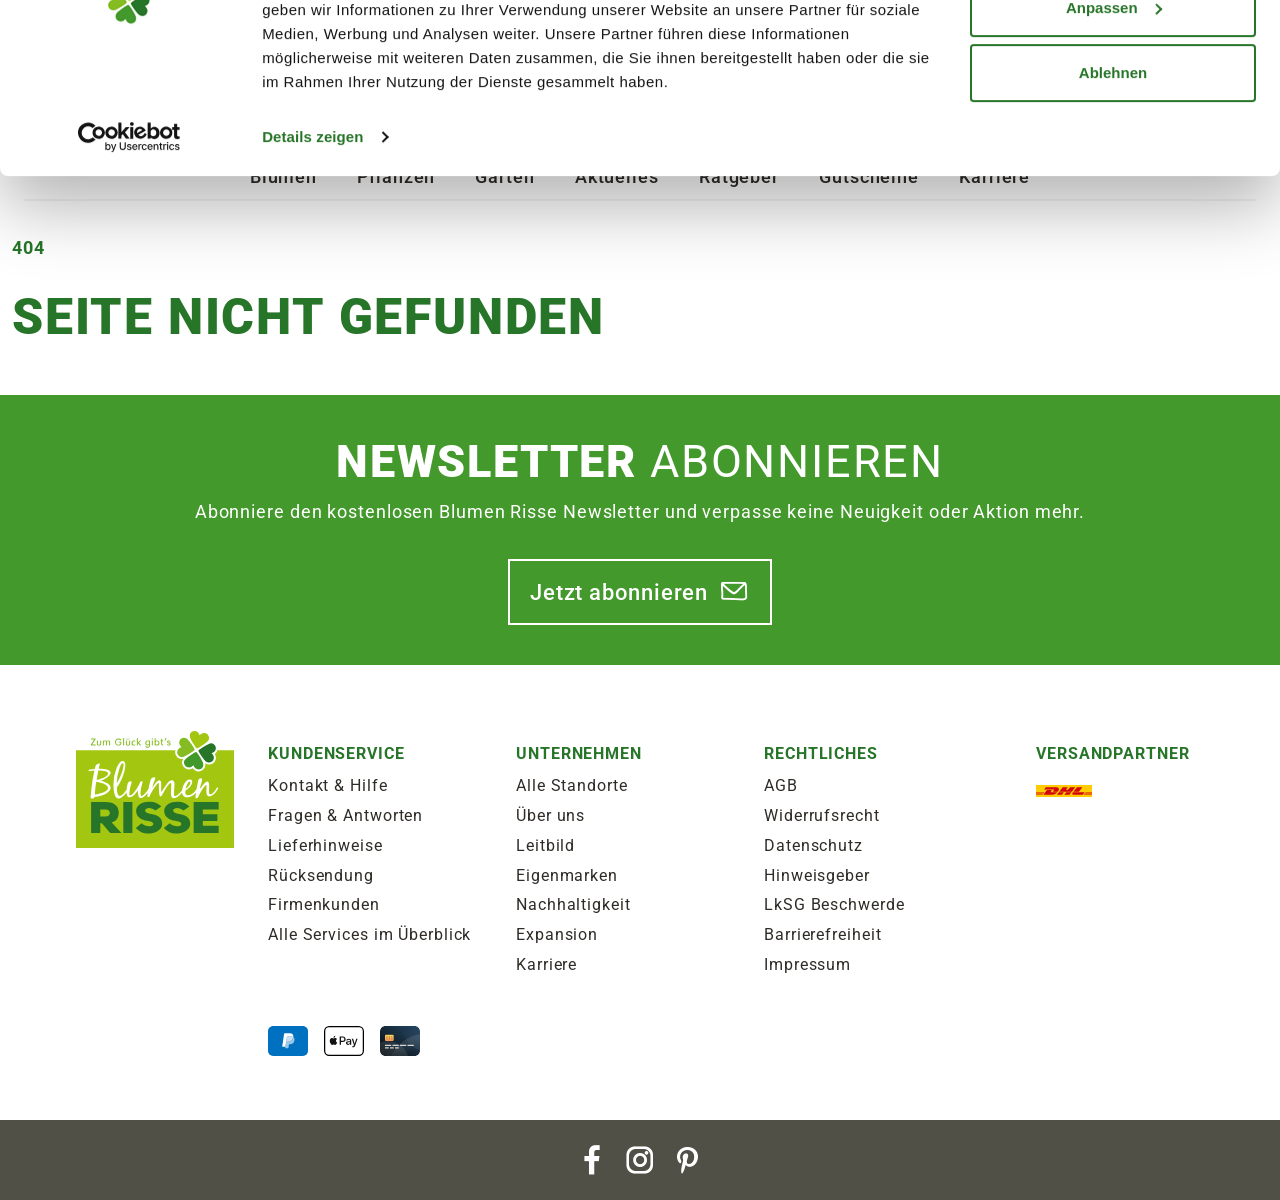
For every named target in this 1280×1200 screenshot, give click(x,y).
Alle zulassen (1112, 52)
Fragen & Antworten (345, 815)
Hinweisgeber (817, 875)
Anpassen (1114, 118)
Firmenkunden (324, 904)
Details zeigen (312, 247)
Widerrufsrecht (822, 815)
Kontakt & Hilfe (328, 785)
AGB (781, 785)
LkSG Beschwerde (834, 904)
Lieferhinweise (325, 845)
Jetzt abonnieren (619, 592)
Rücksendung (321, 875)
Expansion (557, 934)
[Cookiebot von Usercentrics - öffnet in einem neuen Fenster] (129, 248)
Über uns (550, 815)
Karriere (546, 964)
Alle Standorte (572, 785)
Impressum (807, 964)
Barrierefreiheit (822, 934)
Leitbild (545, 845)
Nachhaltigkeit (573, 904)
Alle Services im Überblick (369, 934)
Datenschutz (813, 845)
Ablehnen (1113, 183)
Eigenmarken (567, 875)
